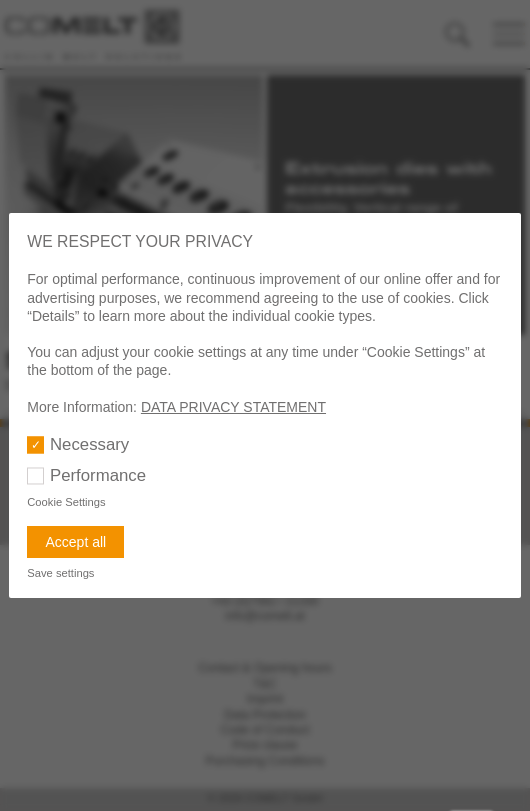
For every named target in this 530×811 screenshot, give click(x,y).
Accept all (75, 542)
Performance (98, 475)
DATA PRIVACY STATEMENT (233, 407)
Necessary (89, 444)
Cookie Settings (66, 502)
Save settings (60, 573)
